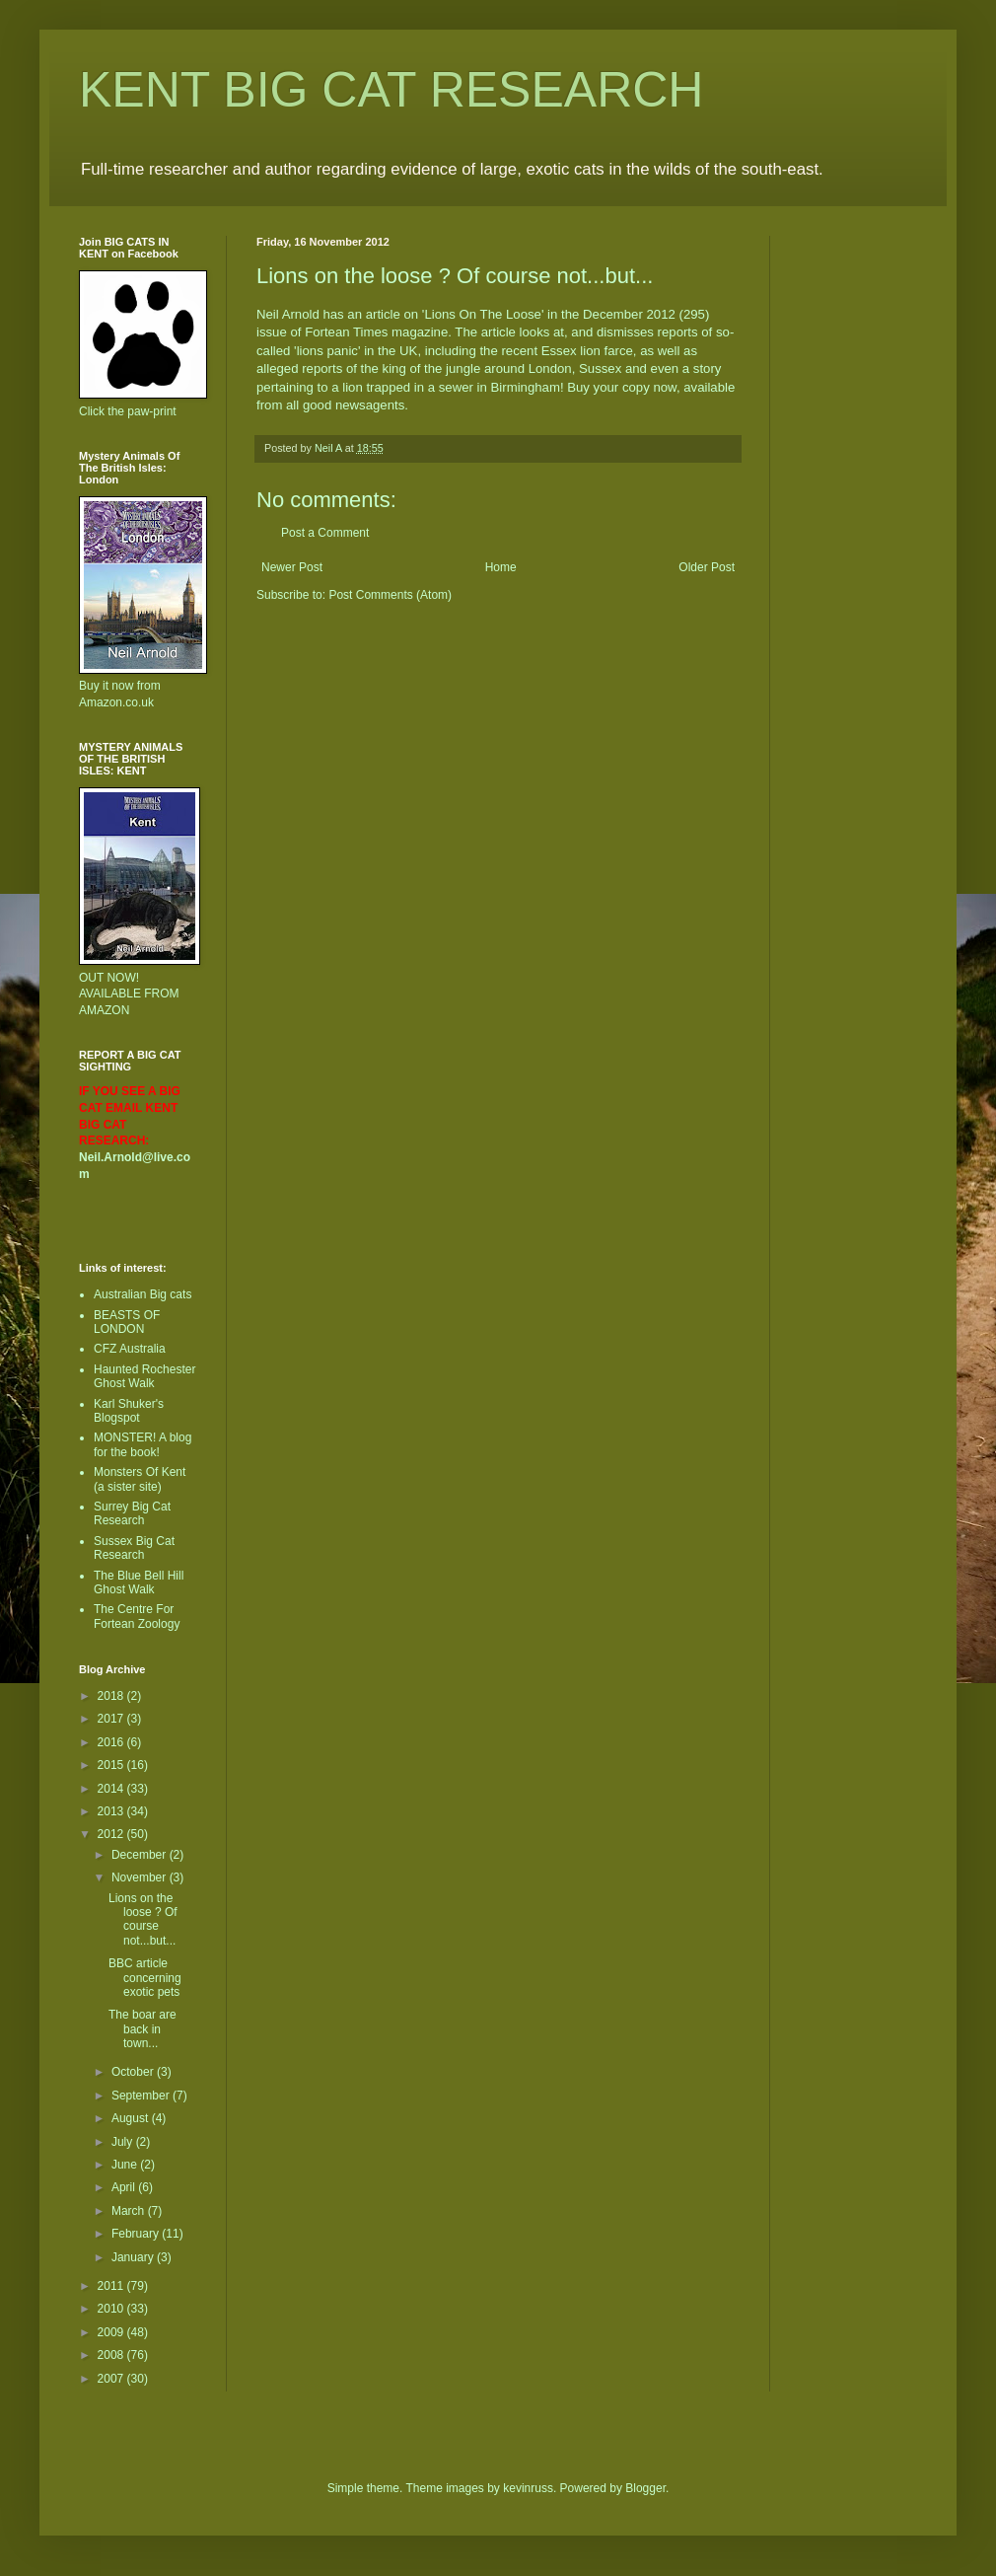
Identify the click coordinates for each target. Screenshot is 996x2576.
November (140, 1877)
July (123, 2142)
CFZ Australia (130, 1349)
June (125, 2164)
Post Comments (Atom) (390, 595)
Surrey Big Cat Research (132, 1513)
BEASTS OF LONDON (127, 1322)
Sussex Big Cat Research (134, 1548)
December (140, 1855)
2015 (112, 1765)
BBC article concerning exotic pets (144, 1977)
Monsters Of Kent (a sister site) (139, 1479)
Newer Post (291, 567)
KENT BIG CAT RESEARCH (391, 89)
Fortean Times (346, 332)
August (131, 2118)
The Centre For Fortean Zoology (136, 1616)
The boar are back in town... (142, 2029)
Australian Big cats (142, 1294)
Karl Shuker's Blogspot (129, 1411)
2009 (112, 2332)
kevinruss (528, 2488)
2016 (112, 1742)
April (124, 2187)
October (134, 2072)
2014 (112, 1789)
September (142, 2095)
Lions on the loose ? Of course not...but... (143, 1919)
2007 (112, 2379)
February (136, 2234)
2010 (112, 2309)
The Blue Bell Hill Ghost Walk (138, 1582)
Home (501, 567)
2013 (112, 1811)
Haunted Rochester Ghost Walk (144, 1376)
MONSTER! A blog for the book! (142, 1444)
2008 (112, 2355)
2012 (112, 1834)
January (134, 2257)
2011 (112, 2286)
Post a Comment (325, 533)
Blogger (645, 2488)
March (129, 2211)
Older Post (706, 567)
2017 (112, 1719)
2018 (112, 1696)
